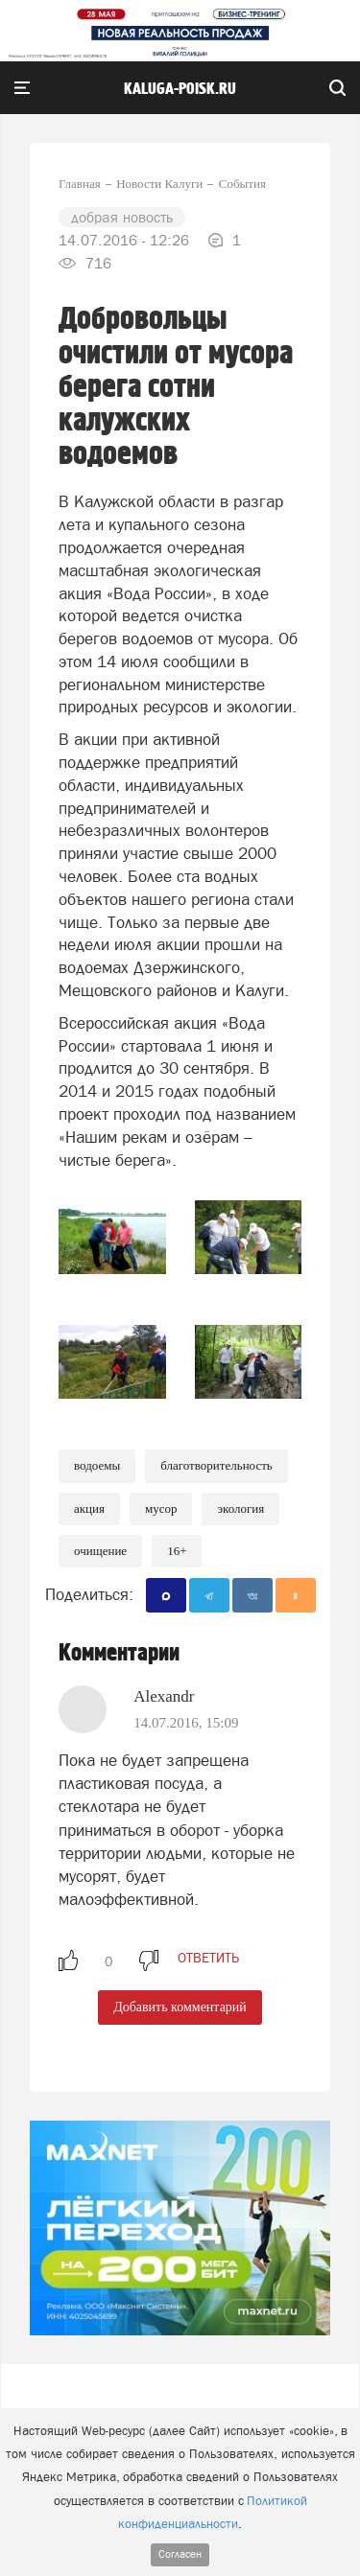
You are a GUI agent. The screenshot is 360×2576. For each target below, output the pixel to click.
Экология (240, 1508)
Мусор (161, 1508)
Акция (89, 1508)
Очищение (100, 1550)
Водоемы (97, 1465)
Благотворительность (216, 1465)
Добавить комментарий (180, 2007)
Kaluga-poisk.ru (180, 89)
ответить (208, 1957)
